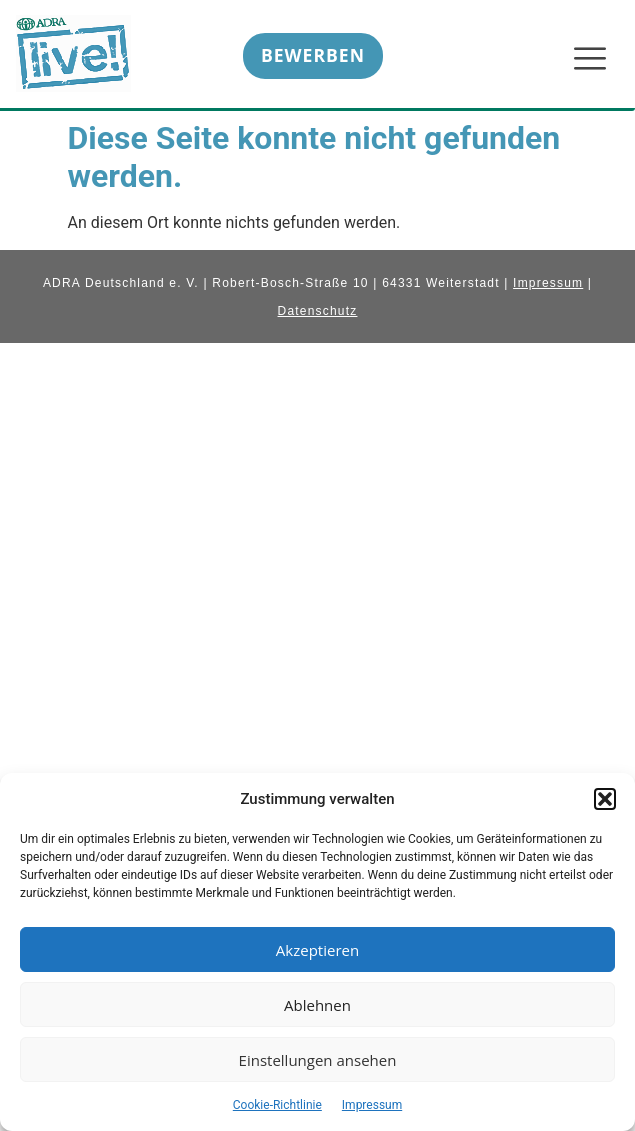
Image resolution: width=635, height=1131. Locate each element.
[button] (605, 799)
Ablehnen (317, 1005)
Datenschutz (318, 311)
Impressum (372, 1105)
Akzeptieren (317, 950)
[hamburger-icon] (588, 60)
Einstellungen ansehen (318, 1060)
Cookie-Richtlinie (277, 1105)
